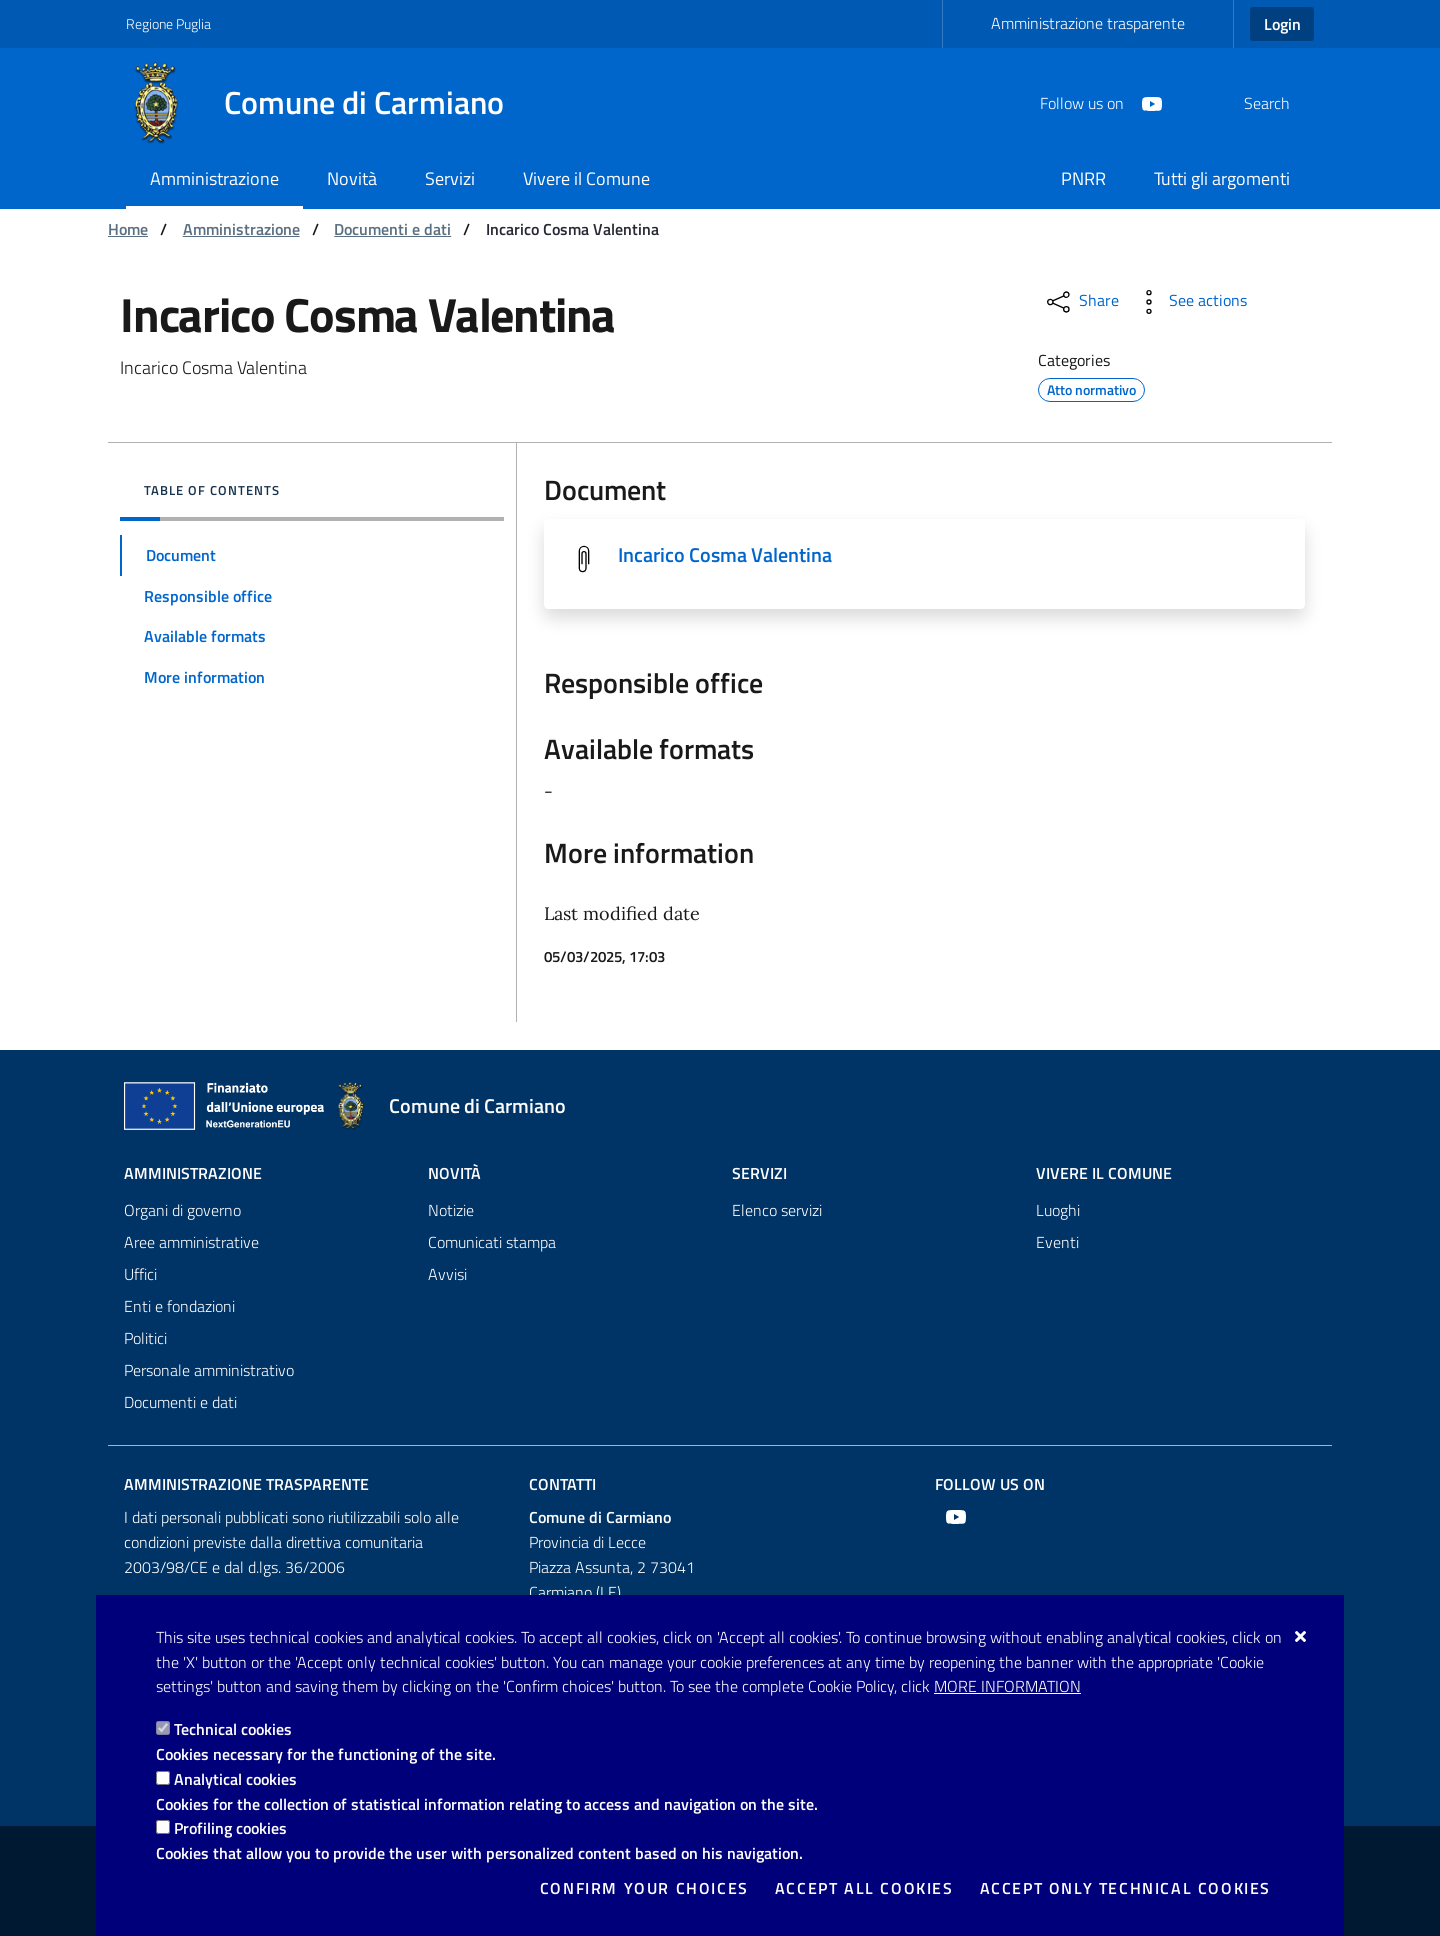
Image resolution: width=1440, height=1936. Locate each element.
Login (1282, 24)
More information (1007, 1686)
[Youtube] (1104, 102)
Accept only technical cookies (1125, 1888)
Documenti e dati (392, 229)
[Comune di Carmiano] (327, 103)
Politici (145, 1338)
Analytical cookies (235, 1779)
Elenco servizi (777, 1210)
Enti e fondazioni (179, 1306)
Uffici (140, 1274)
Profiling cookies (230, 1828)
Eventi (1057, 1242)
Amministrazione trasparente (1088, 23)
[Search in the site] (1290, 103)
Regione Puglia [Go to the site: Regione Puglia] (168, 23)
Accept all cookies (864, 1888)
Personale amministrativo (209, 1370)
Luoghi (1058, 1210)
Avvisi (447, 1274)
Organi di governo (182, 1210)
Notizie (451, 1210)
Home (128, 229)
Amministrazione (241, 229)
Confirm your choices (644, 1888)
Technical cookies (233, 1729)
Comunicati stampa (492, 1242)
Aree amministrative (191, 1242)
